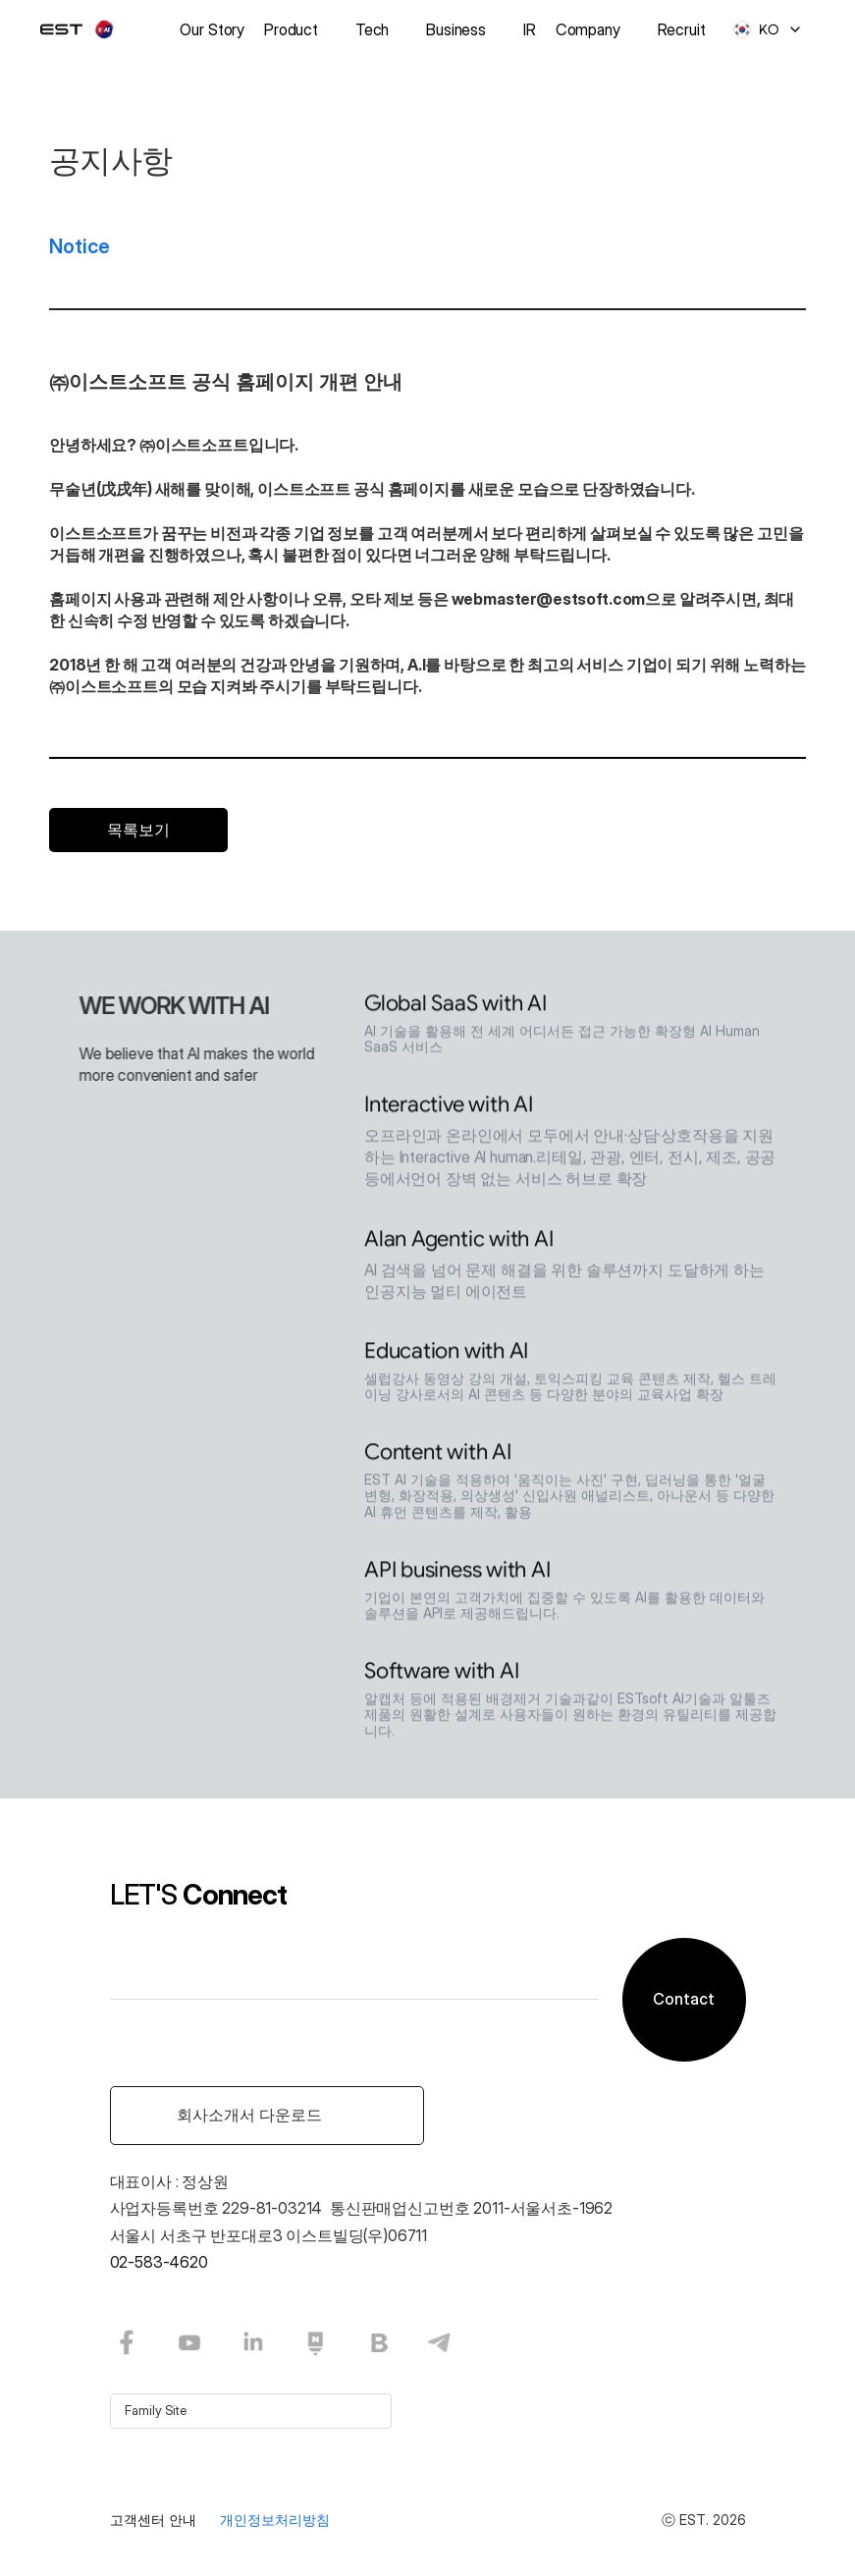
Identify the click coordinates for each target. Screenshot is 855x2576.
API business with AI (457, 1574)
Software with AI (441, 1675)
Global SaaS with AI (455, 1007)
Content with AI (437, 1456)
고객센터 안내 (153, 2519)
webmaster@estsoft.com (549, 599)
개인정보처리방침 (275, 2519)
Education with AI (446, 1355)
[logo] (89, 29)
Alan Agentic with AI (459, 1243)
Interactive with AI (448, 1109)
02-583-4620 (159, 2262)
